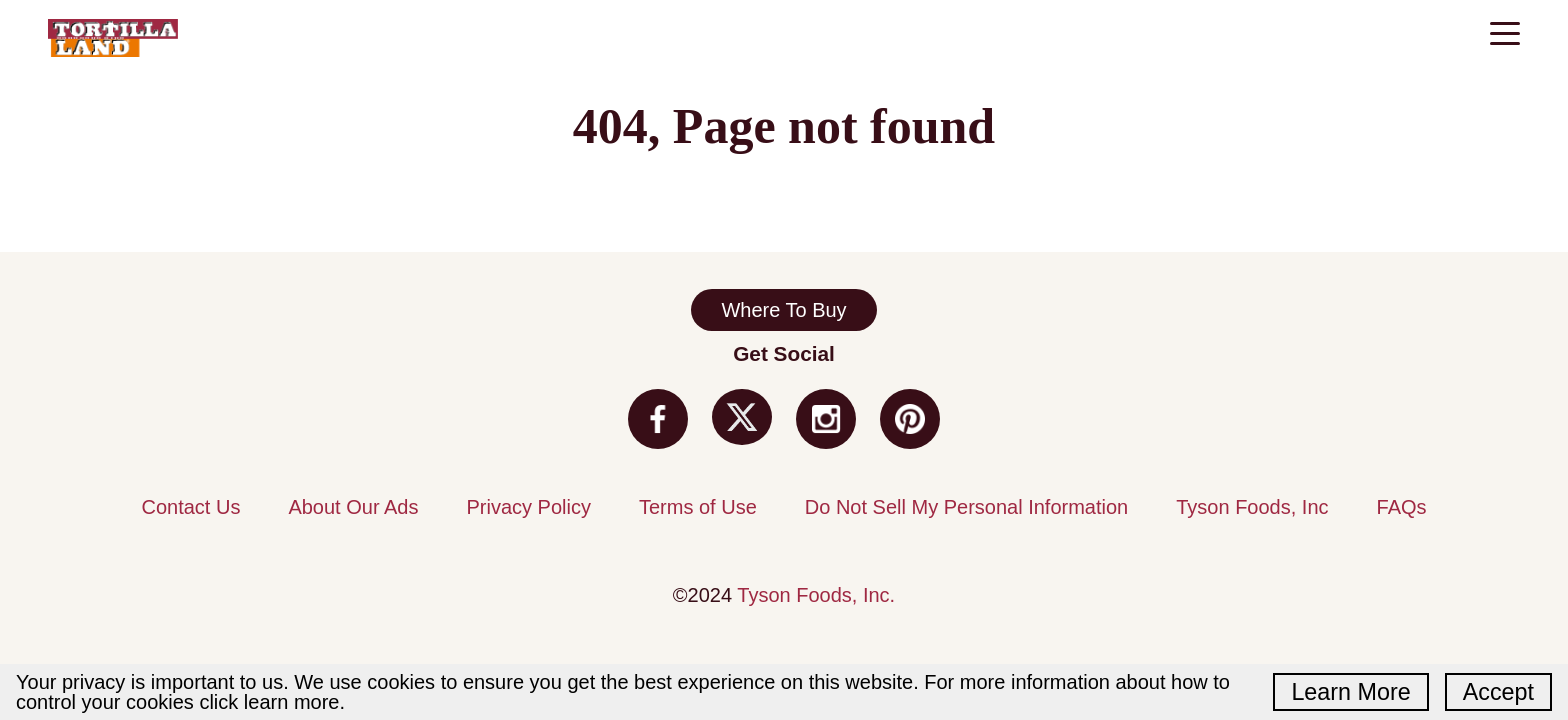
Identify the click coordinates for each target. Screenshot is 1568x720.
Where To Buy (783, 310)
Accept (1498, 692)
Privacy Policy (528, 507)
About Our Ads (353, 507)
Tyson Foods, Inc (1252, 507)
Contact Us (190, 507)
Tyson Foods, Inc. (816, 595)
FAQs (1402, 507)
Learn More (1350, 692)
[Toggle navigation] (1505, 35)
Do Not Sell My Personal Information (966, 507)
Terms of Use (698, 507)
